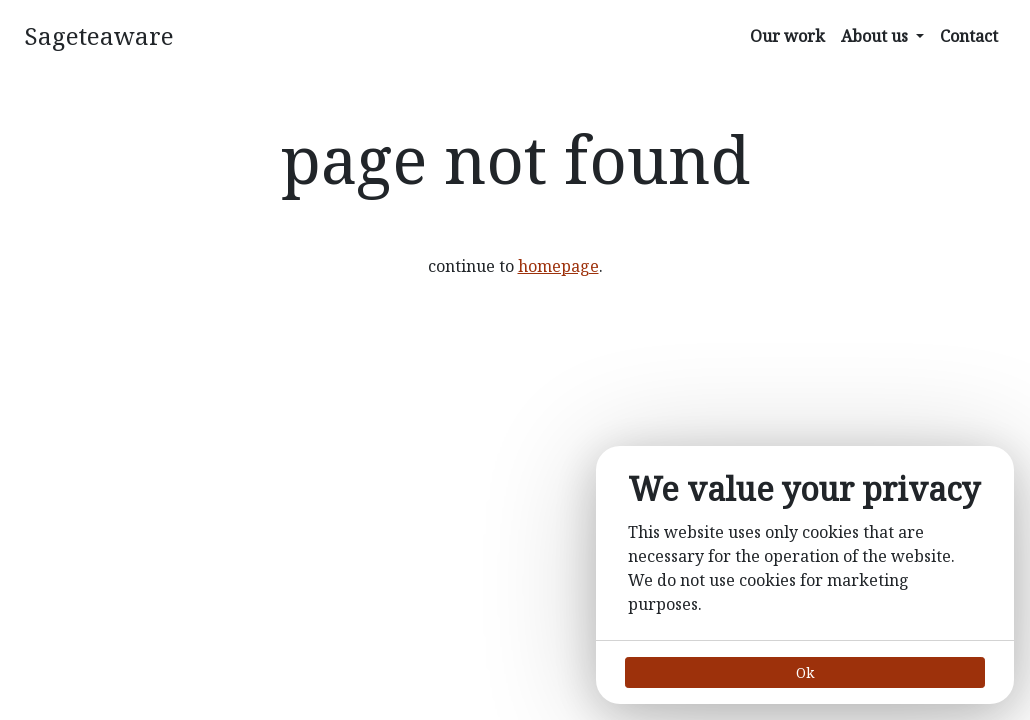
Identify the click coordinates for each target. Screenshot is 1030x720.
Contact (969, 36)
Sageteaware (99, 35)
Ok (805, 672)
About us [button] (876, 36)
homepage (558, 266)
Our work (787, 36)
